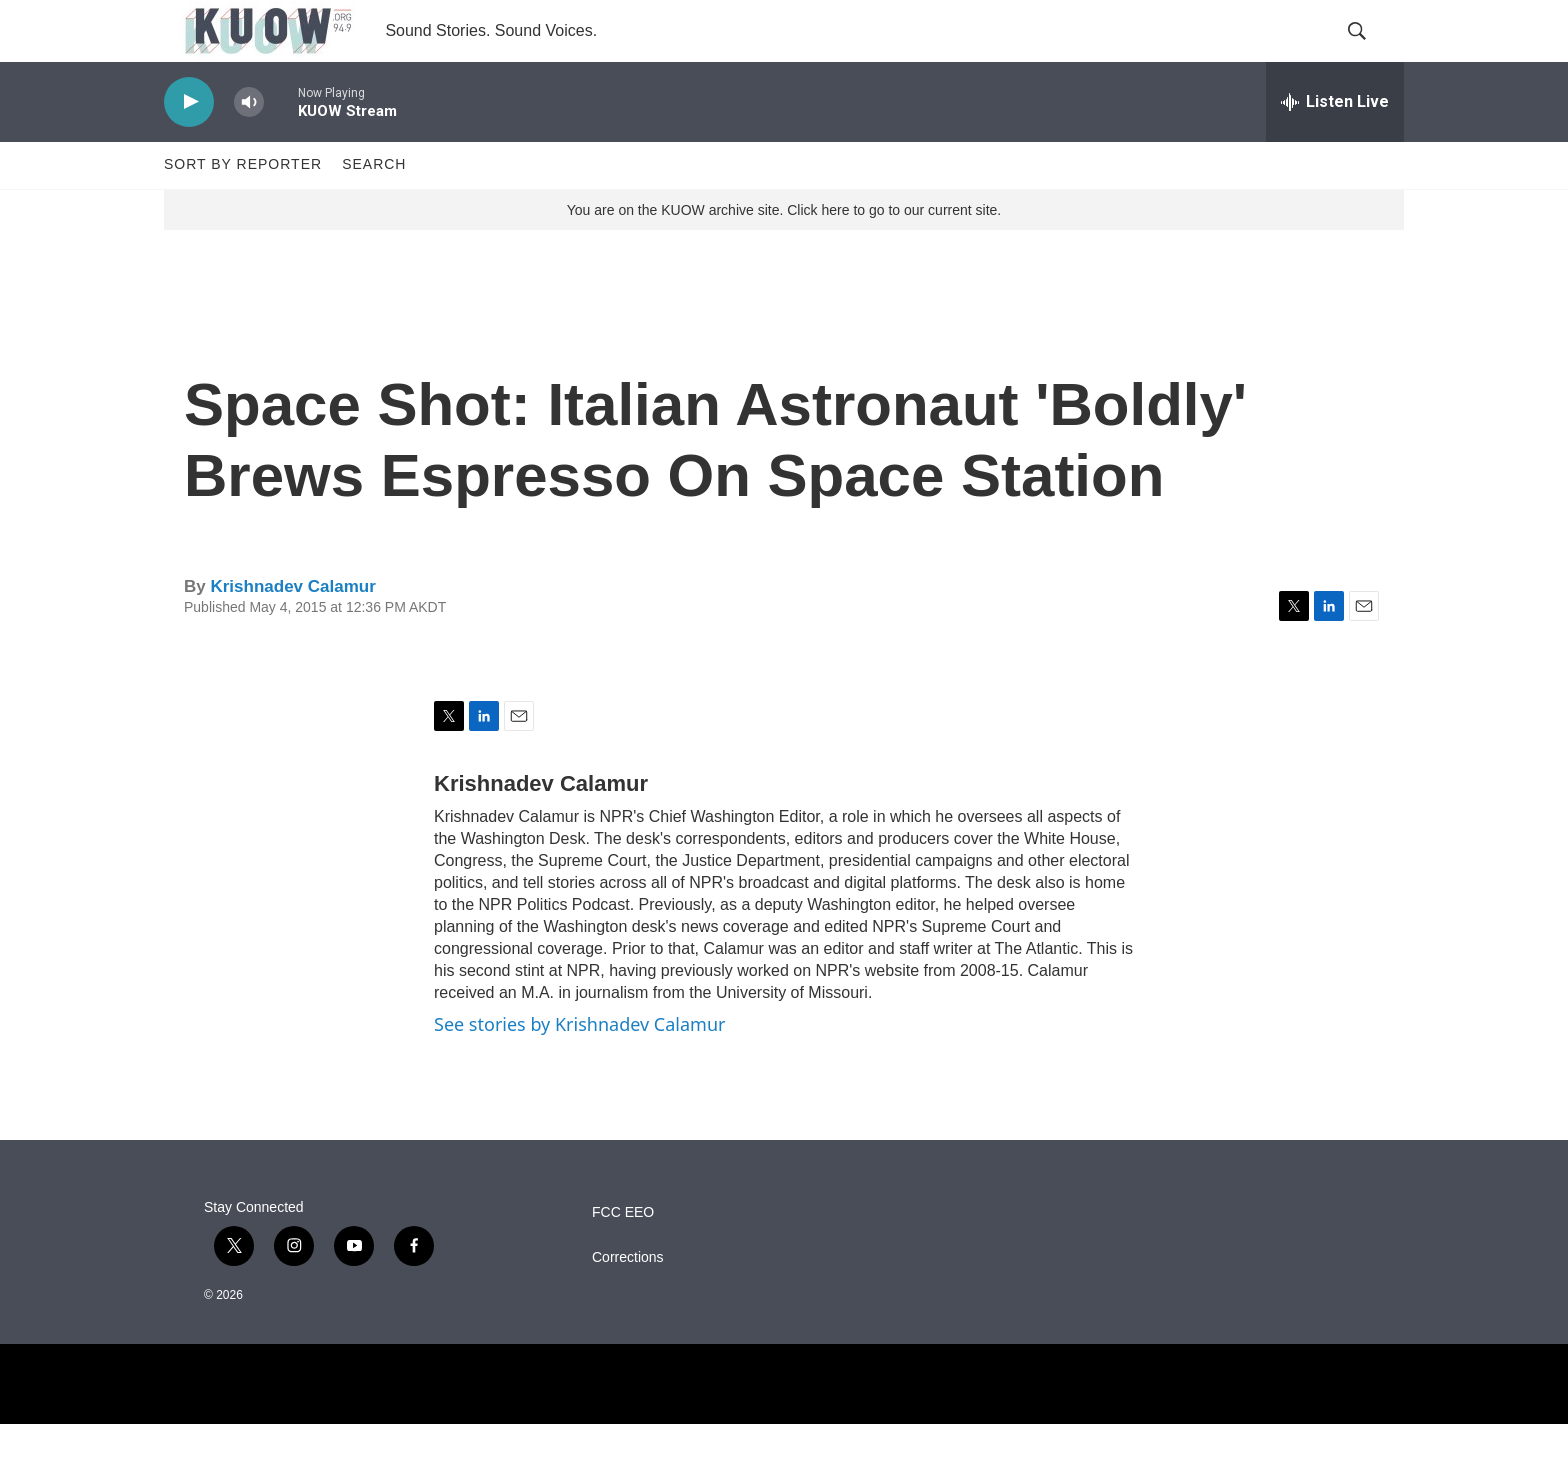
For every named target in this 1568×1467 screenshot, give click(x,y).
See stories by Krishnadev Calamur (579, 1068)
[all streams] (1335, 145)
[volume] (249, 145)
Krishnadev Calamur (292, 629)
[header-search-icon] (1372, 53)
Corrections (628, 1300)
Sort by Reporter (243, 208)
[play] (189, 145)
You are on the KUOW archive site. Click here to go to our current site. (784, 253)
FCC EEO (623, 1255)
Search (374, 208)
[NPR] (784, 1427)
